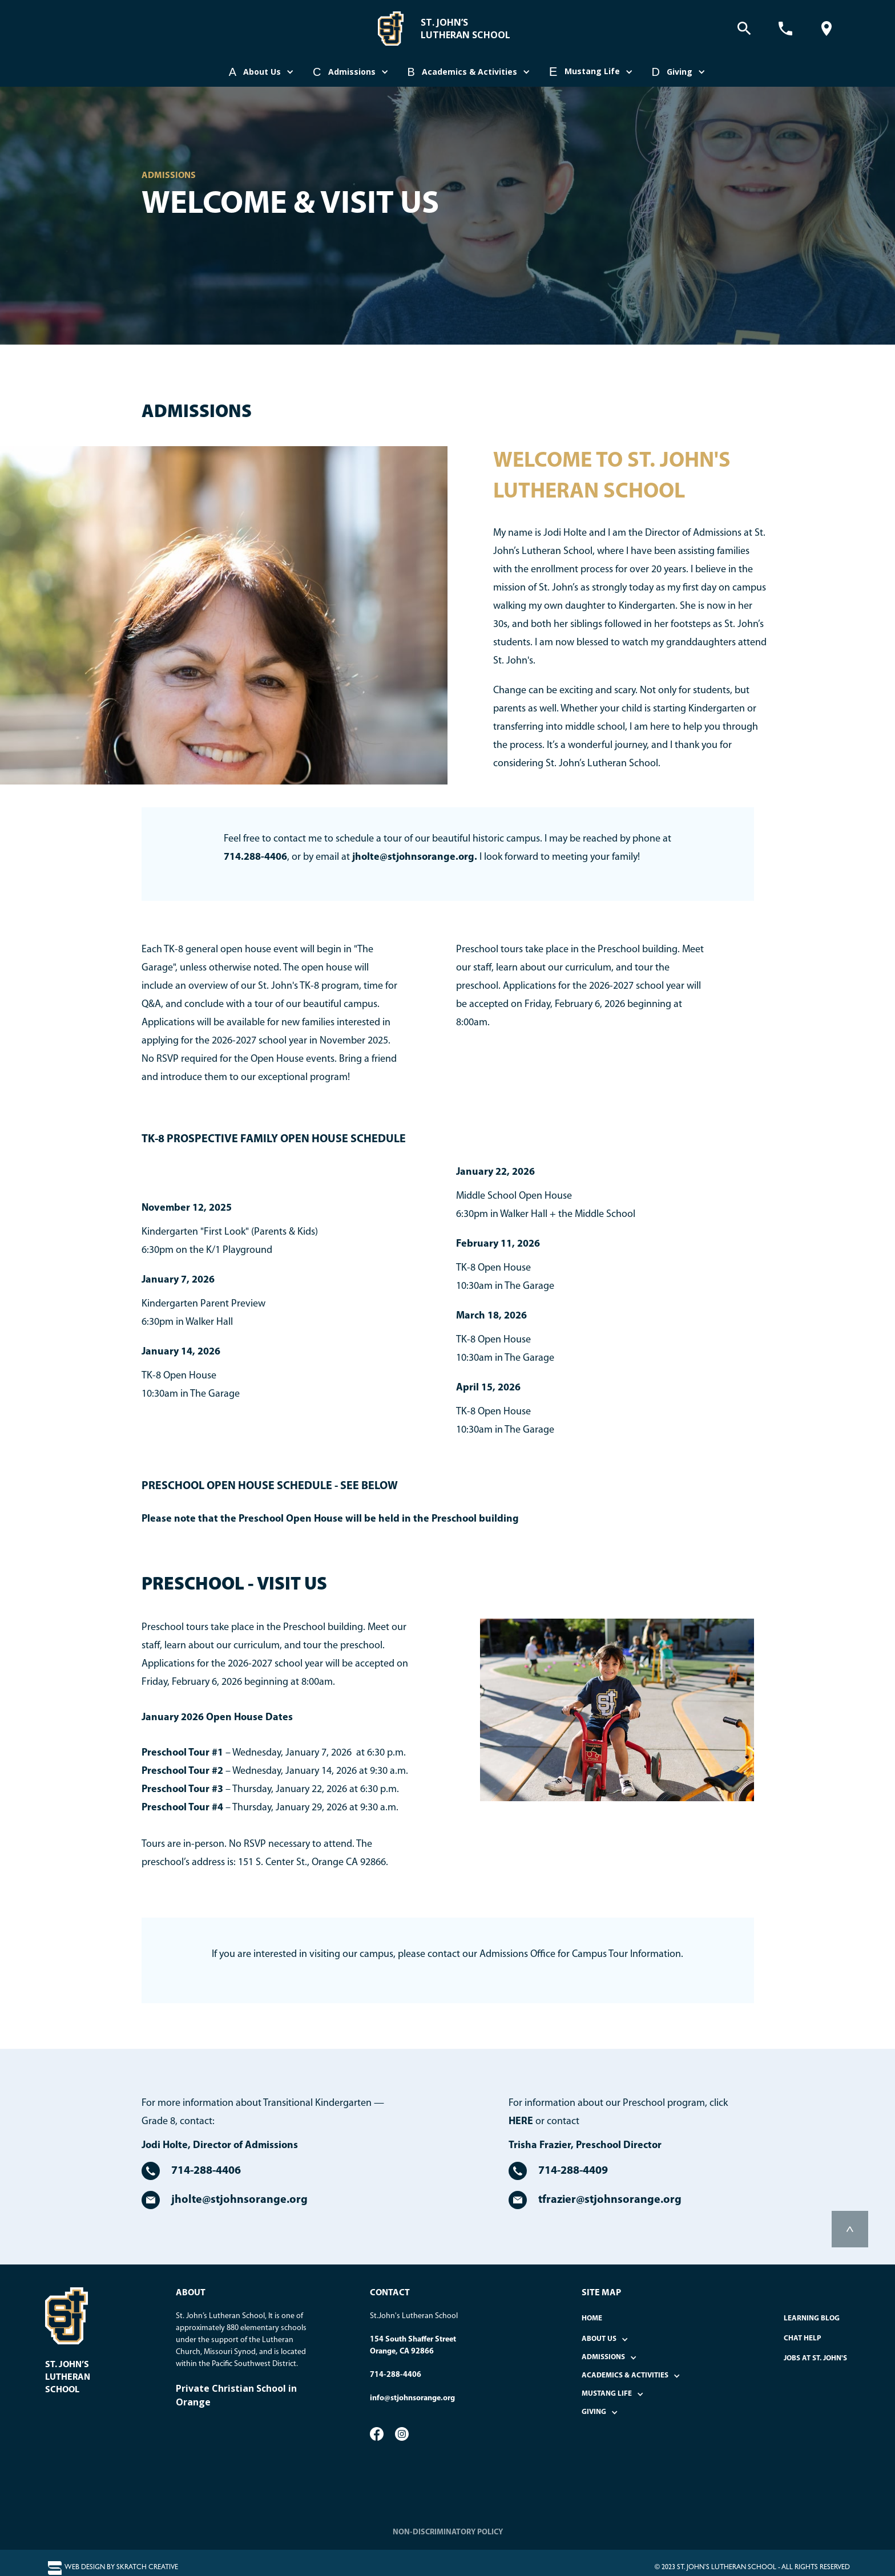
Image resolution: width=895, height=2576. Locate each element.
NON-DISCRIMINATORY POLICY (448, 2532)
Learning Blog (812, 2318)
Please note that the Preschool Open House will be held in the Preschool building (330, 1519)
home (592, 2318)
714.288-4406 (255, 857)
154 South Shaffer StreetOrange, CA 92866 (413, 2345)
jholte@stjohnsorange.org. (414, 857)
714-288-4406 (395, 2375)
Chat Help (802, 2338)
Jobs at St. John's (815, 2358)
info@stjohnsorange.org (412, 2398)
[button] (262, 72)
